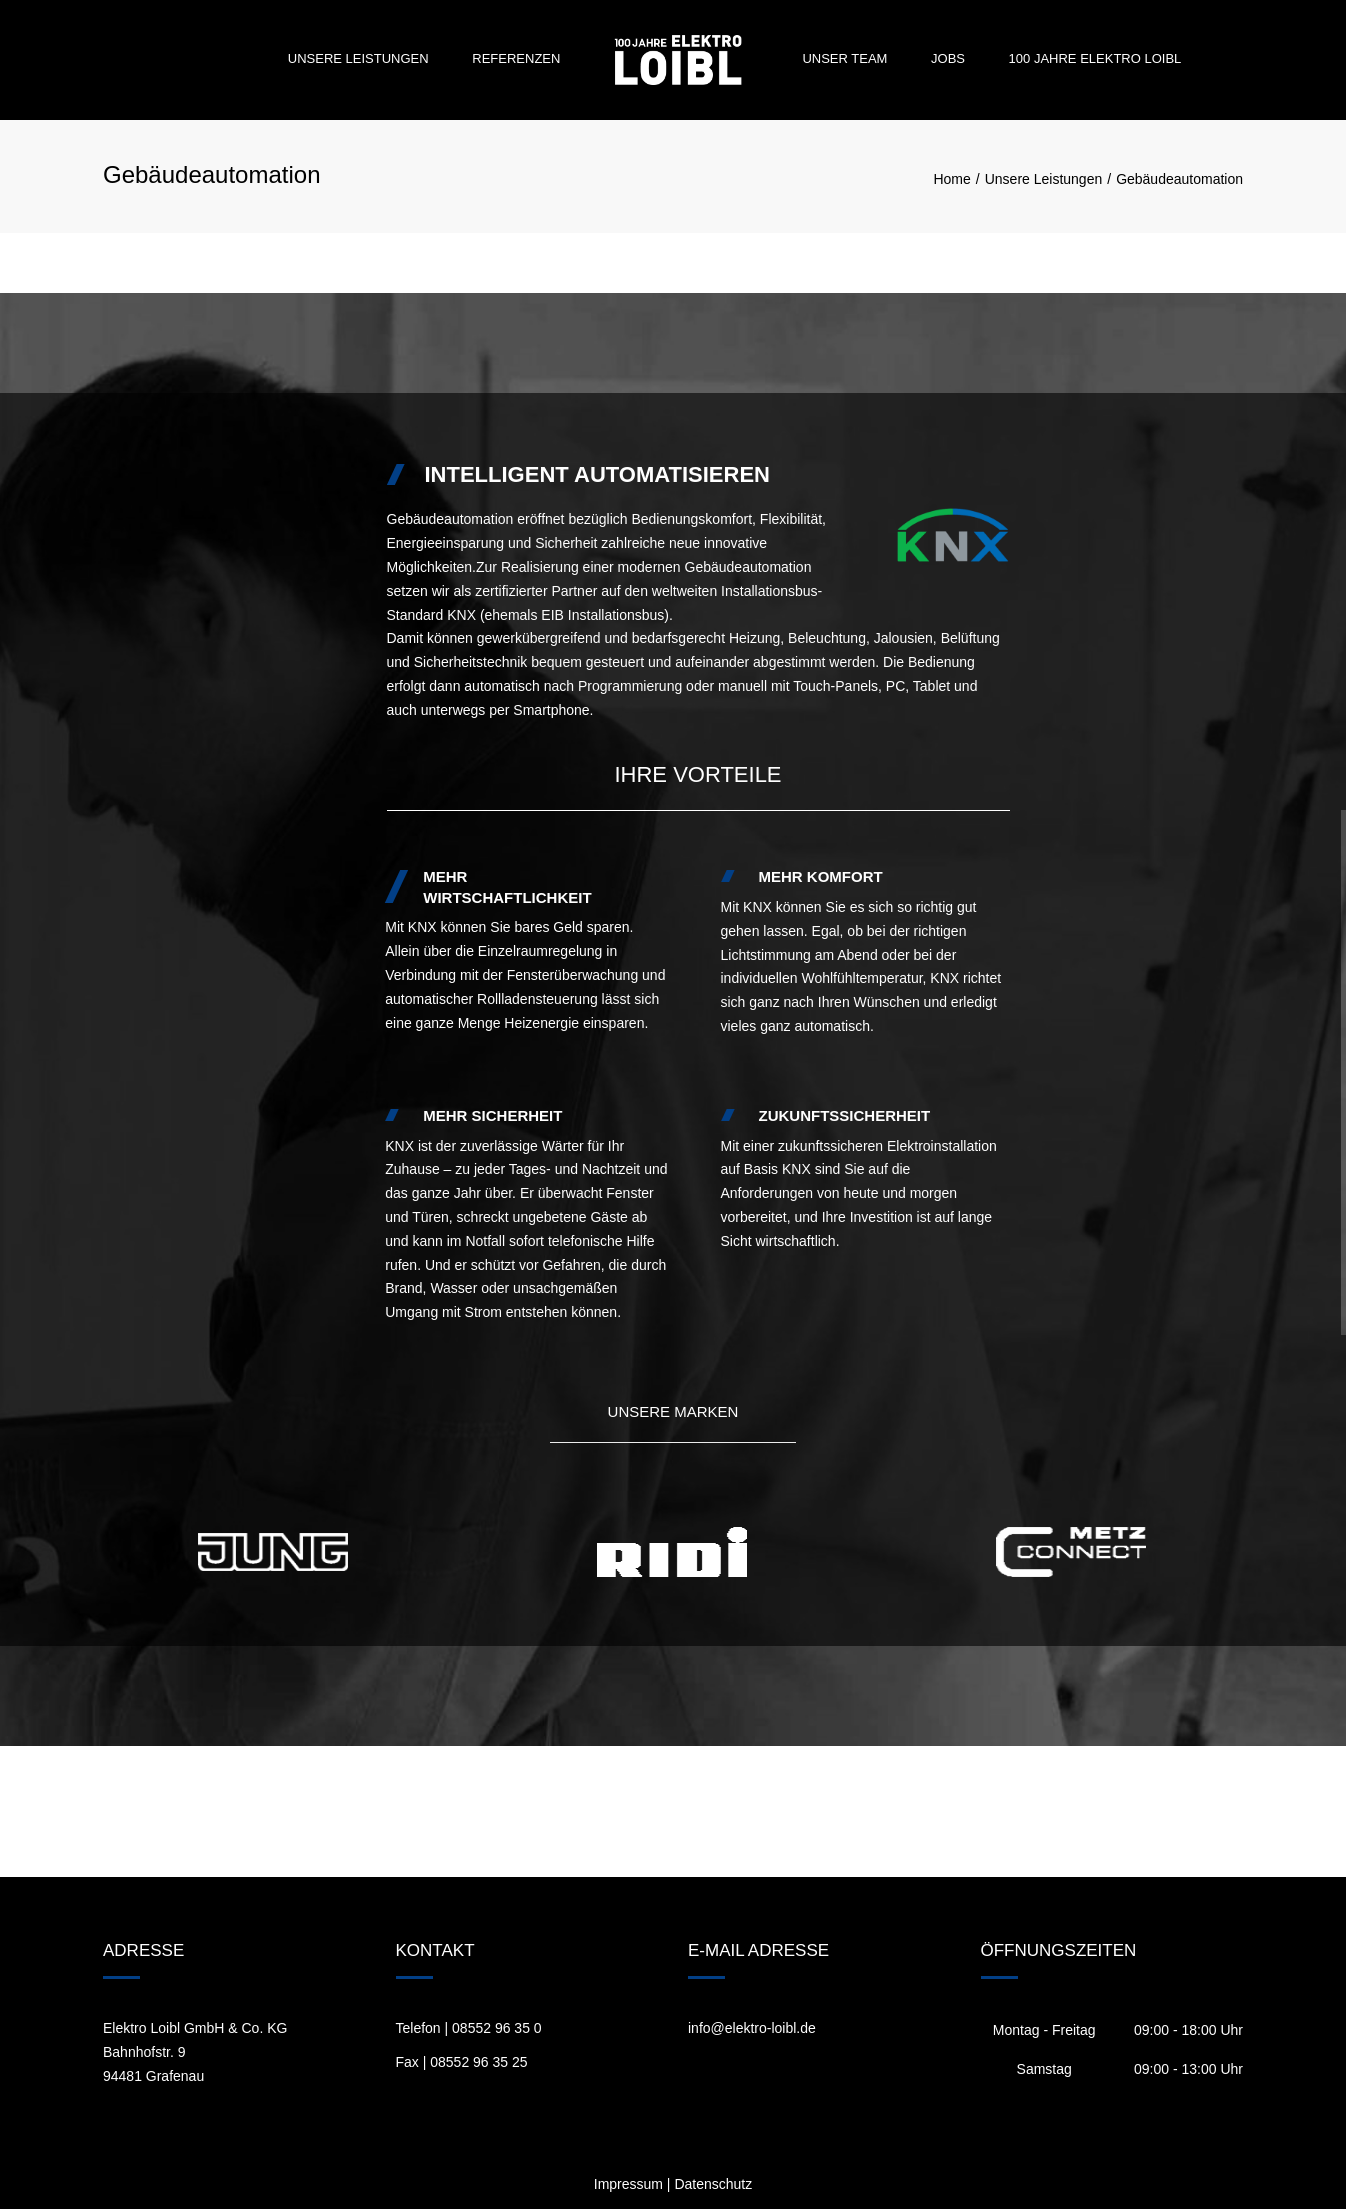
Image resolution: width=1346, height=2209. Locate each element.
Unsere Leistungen (358, 58)
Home (951, 179)
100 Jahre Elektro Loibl (1095, 58)
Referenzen (516, 58)
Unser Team (844, 58)
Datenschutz (713, 2184)
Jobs (948, 58)
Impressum (628, 2184)
